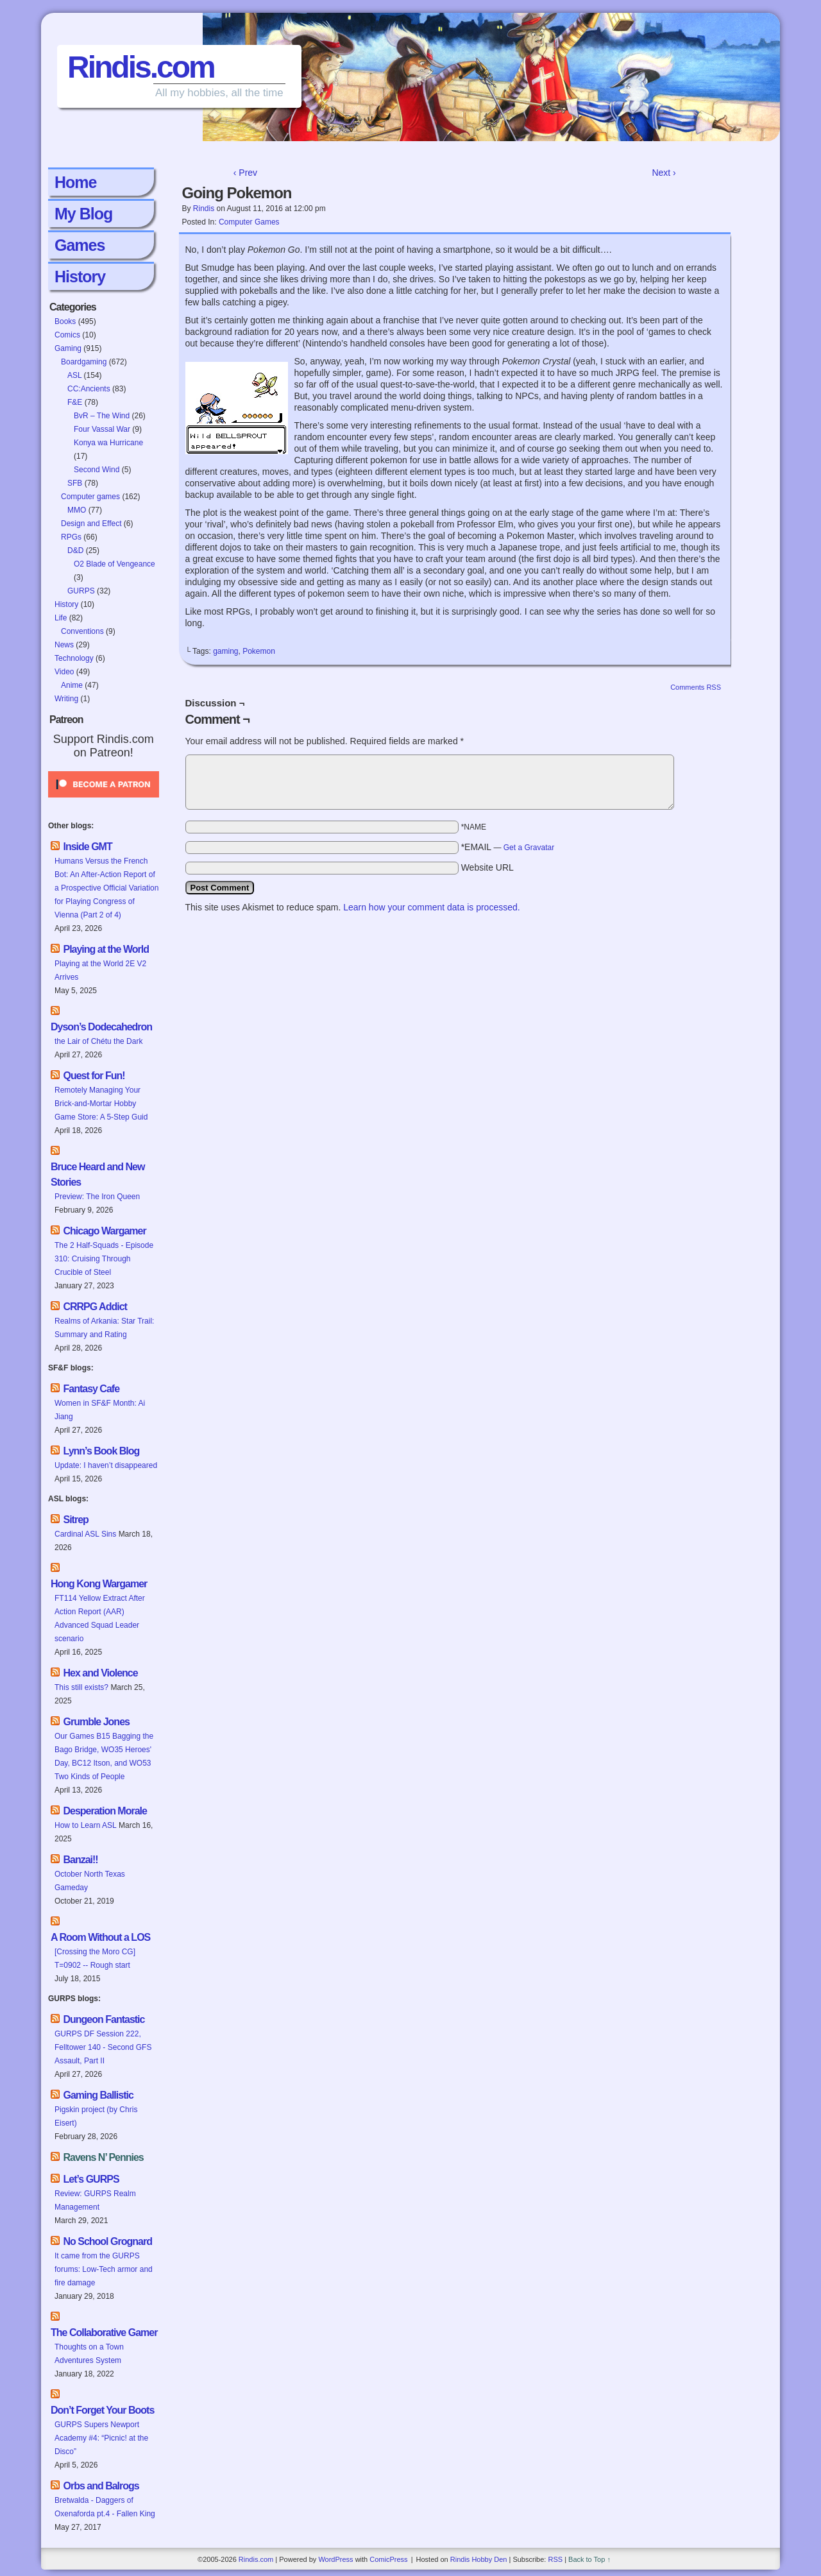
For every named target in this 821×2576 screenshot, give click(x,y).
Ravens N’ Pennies (103, 2157)
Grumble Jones (96, 1721)
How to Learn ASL (86, 1825)
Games (80, 245)
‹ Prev (245, 172)
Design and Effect (91, 523)
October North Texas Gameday (90, 1881)
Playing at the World (106, 949)
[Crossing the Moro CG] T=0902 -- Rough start (95, 1958)
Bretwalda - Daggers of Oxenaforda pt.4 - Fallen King (105, 2507)
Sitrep (75, 1519)
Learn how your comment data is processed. (431, 907)
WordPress (335, 2559)
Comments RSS (695, 687)
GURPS (81, 590)
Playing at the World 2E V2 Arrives (100, 970)
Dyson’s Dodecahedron (101, 1026)
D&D (75, 550)
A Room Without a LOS (100, 1937)
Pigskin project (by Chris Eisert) (96, 2116)
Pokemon (258, 651)
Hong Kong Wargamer (99, 1583)
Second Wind (96, 469)
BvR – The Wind (102, 415)
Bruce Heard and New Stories (97, 1174)
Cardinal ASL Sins (85, 1534)
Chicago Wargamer (104, 1230)
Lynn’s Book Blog (101, 1451)
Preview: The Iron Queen (97, 1196)
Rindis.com (140, 67)
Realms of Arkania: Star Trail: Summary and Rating (104, 1328)
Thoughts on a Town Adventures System (89, 2353)
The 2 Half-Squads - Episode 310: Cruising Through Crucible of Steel (104, 1259)
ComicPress (388, 2559)
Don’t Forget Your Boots (102, 2410)
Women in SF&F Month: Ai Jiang (100, 1410)
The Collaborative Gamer (104, 2332)
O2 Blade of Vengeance (114, 563)
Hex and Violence (100, 1673)
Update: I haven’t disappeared (106, 1465)
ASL (74, 375)
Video (64, 671)
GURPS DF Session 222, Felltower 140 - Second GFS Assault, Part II (103, 2047)
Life (61, 617)
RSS (555, 2559)
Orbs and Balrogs (101, 2485)
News (64, 644)
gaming (225, 651)
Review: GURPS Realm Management (95, 2200)
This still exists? (81, 1687)
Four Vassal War (102, 429)
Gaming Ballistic (98, 2095)
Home (75, 182)
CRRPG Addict (94, 1306)
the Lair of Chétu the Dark (98, 1041)
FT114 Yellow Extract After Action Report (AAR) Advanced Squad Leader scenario (100, 1618)
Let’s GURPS (91, 2179)
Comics (67, 334)
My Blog (83, 214)
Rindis (203, 208)
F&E (74, 402)
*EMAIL (508, 847)
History (80, 277)
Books (65, 321)
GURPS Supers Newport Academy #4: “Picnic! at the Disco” (101, 2438)
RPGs (71, 537)
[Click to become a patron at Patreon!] (103, 801)
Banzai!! (80, 1859)
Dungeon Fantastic (103, 2019)
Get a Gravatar (529, 847)
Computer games (90, 496)
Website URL (487, 867)
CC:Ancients (88, 388)
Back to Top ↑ (589, 2559)
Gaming (68, 348)
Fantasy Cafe (91, 1388)
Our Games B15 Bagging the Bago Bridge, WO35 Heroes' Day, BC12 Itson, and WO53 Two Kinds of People (104, 1756)
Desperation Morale (104, 1810)
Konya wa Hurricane (108, 442)
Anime (72, 685)
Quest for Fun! (93, 1075)
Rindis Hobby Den (478, 2559)
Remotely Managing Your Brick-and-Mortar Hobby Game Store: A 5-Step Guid (101, 1104)
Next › (663, 172)
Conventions (82, 631)
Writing (66, 698)
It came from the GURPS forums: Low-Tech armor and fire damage (104, 2269)
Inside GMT (87, 846)
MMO (76, 510)
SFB (74, 483)
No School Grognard (107, 2241)
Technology (74, 658)
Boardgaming (83, 361)
